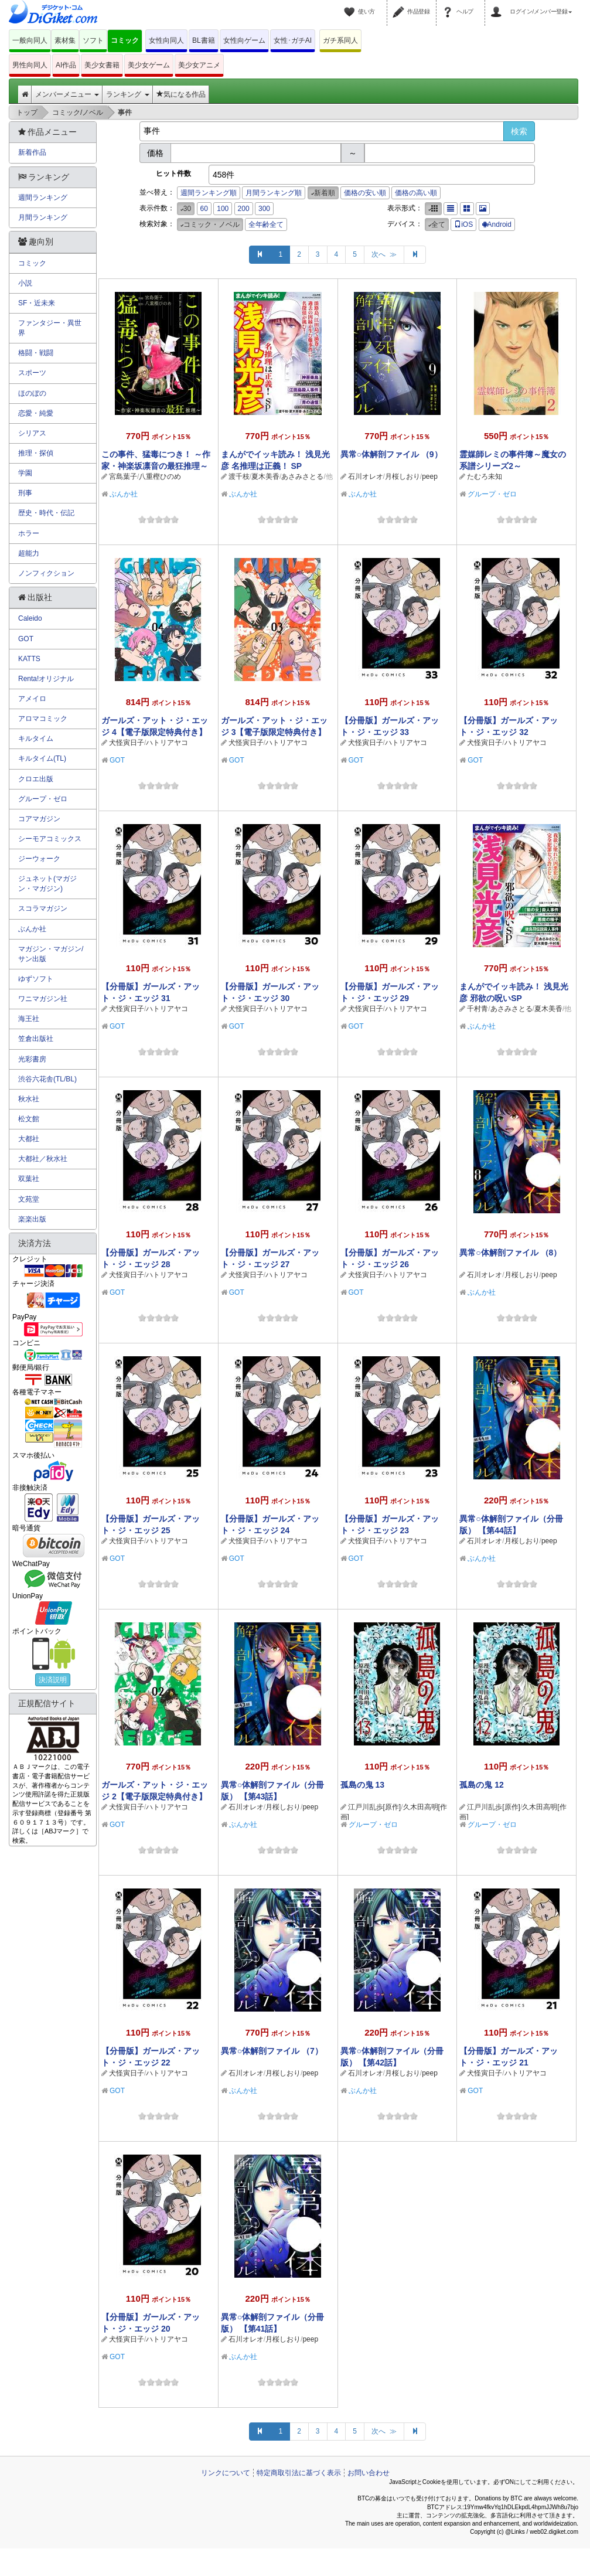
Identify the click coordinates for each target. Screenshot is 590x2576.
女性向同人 (166, 40)
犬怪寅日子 (126, 743)
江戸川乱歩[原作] (374, 1807)
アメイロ (32, 699)
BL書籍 (203, 40)
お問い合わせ (368, 2473)
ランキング (127, 94)
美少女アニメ (199, 65)
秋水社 (28, 1099)
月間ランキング (42, 217)
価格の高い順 (416, 193)
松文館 (28, 1119)
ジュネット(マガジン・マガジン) (47, 883)
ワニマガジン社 (42, 999)
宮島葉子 (123, 476)
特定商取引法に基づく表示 (299, 2473)
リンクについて (225, 2473)
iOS (463, 224)
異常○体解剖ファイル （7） (272, 2051)
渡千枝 (239, 476)
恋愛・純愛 (35, 413)
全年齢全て (266, 224)
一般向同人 (29, 40)
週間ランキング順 (208, 193)
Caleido (30, 618)
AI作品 (66, 65)
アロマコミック (42, 718)
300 (264, 209)
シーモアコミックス (49, 839)
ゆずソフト (35, 979)
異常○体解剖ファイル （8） (510, 1252)
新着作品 (32, 152)
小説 (25, 283)
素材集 (65, 40)
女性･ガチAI (293, 40)
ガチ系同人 (340, 40)
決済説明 (53, 1680)
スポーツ (32, 373)
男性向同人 (29, 65)
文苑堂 (28, 1199)
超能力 (28, 553)
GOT (117, 760)
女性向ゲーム (244, 40)
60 (204, 209)
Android (496, 224)
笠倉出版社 (35, 1039)
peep (430, 476)
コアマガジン (39, 819)
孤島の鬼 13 (362, 1784)
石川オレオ (365, 476)
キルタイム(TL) (42, 758)
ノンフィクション (46, 573)
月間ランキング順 (273, 193)
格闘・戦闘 (35, 353)
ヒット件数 (173, 173)
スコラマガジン (42, 908)
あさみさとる (302, 476)
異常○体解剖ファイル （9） (391, 454)
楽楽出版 (32, 1219)
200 (244, 209)
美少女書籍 (102, 65)
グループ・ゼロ (492, 494)
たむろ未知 (484, 476)
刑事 (25, 493)
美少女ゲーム (149, 65)
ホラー (28, 533)
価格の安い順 (365, 193)
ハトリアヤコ (167, 743)
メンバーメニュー (67, 94)
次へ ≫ (384, 254)
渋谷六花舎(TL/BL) (47, 1079)
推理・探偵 (35, 453)
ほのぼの (32, 393)
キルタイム (35, 738)
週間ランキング (42, 197)
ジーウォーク (39, 859)
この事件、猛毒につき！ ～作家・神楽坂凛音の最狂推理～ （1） (155, 466)
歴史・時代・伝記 (46, 513)
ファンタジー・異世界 (49, 328)
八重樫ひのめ (160, 476)
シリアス (32, 433)
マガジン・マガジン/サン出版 (50, 954)
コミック (125, 40)
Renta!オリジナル (46, 679)
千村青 (477, 1009)
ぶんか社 (124, 494)
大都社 (28, 1139)
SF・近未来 (36, 303)
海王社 (28, 1019)
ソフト (93, 40)
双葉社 (28, 1179)
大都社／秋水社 (42, 1159)
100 (223, 209)
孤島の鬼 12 (481, 1784)
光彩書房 (32, 1059)
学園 (25, 473)
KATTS (29, 659)
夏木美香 (265, 476)
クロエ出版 (35, 779)
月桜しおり (402, 476)
